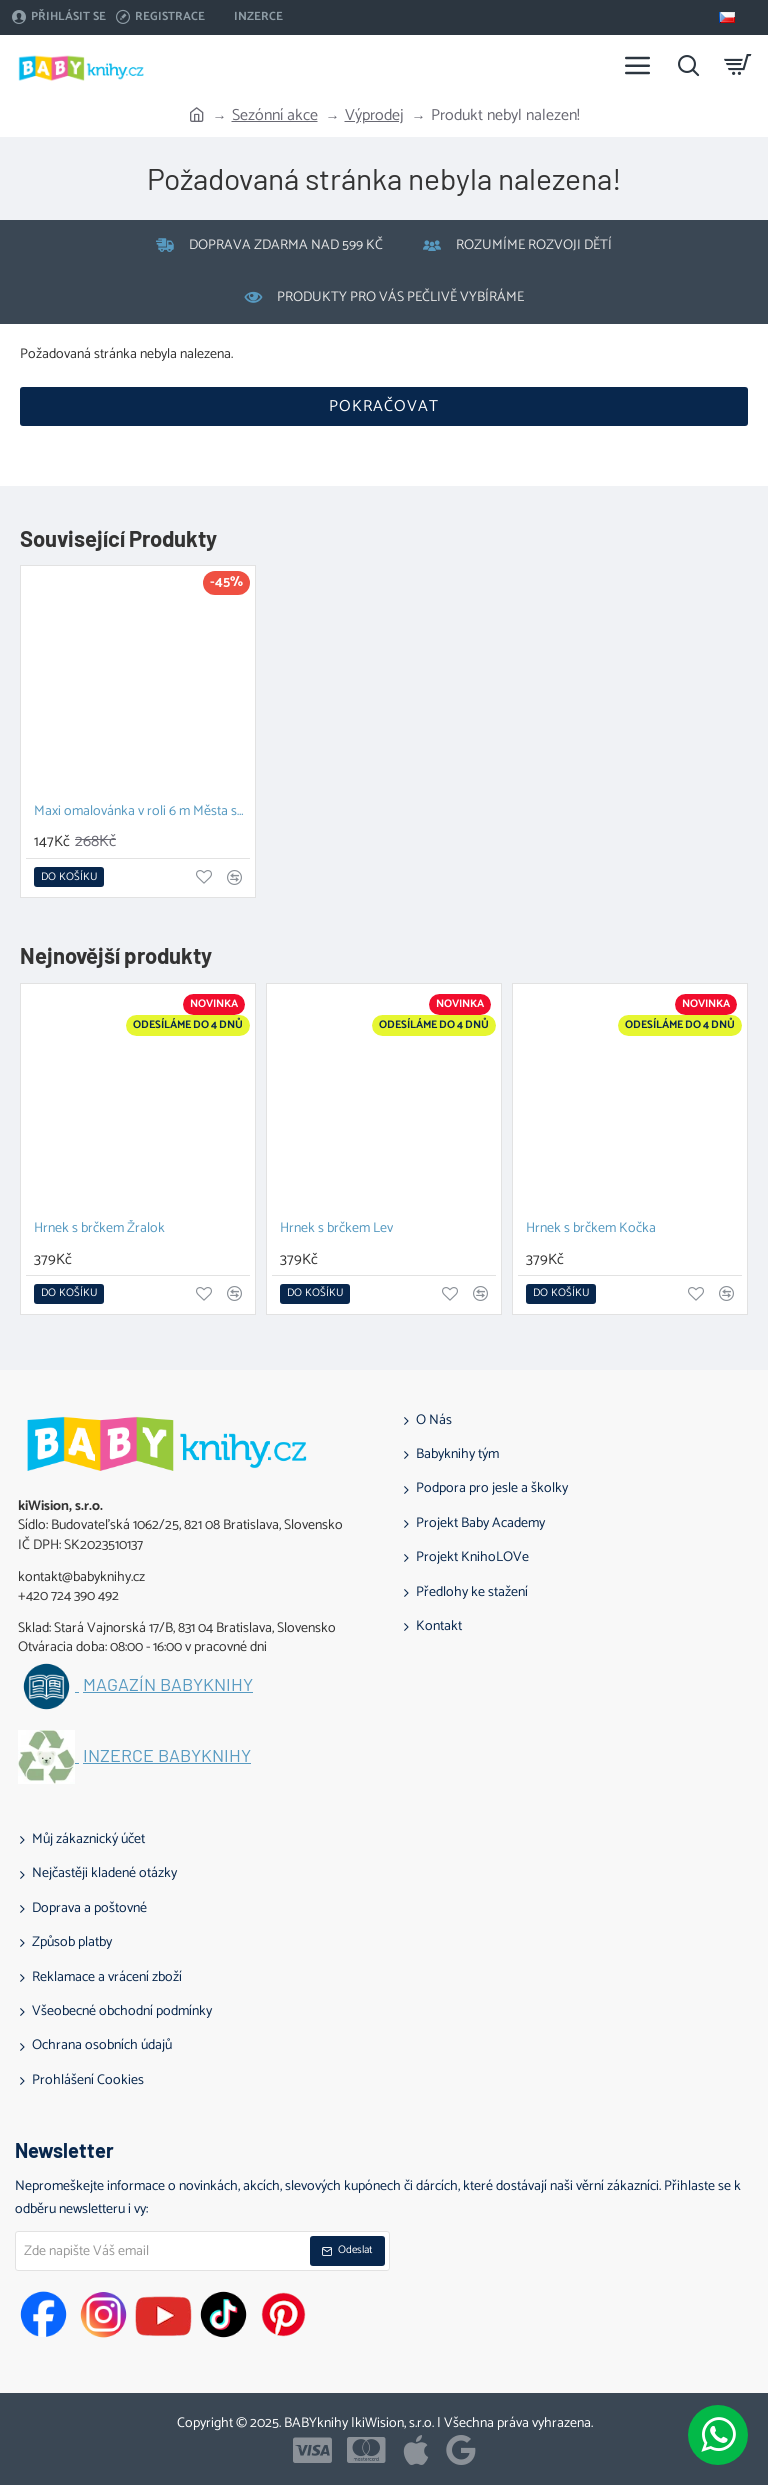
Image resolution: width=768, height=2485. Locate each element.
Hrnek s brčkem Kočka (591, 1229)
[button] (69, 877)
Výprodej (374, 116)
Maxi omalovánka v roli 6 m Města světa (142, 812)
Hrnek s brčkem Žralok (99, 1229)
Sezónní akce (275, 116)
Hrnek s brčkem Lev (336, 1229)
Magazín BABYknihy (168, 1685)
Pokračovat (384, 406)
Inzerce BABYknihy (167, 1756)
